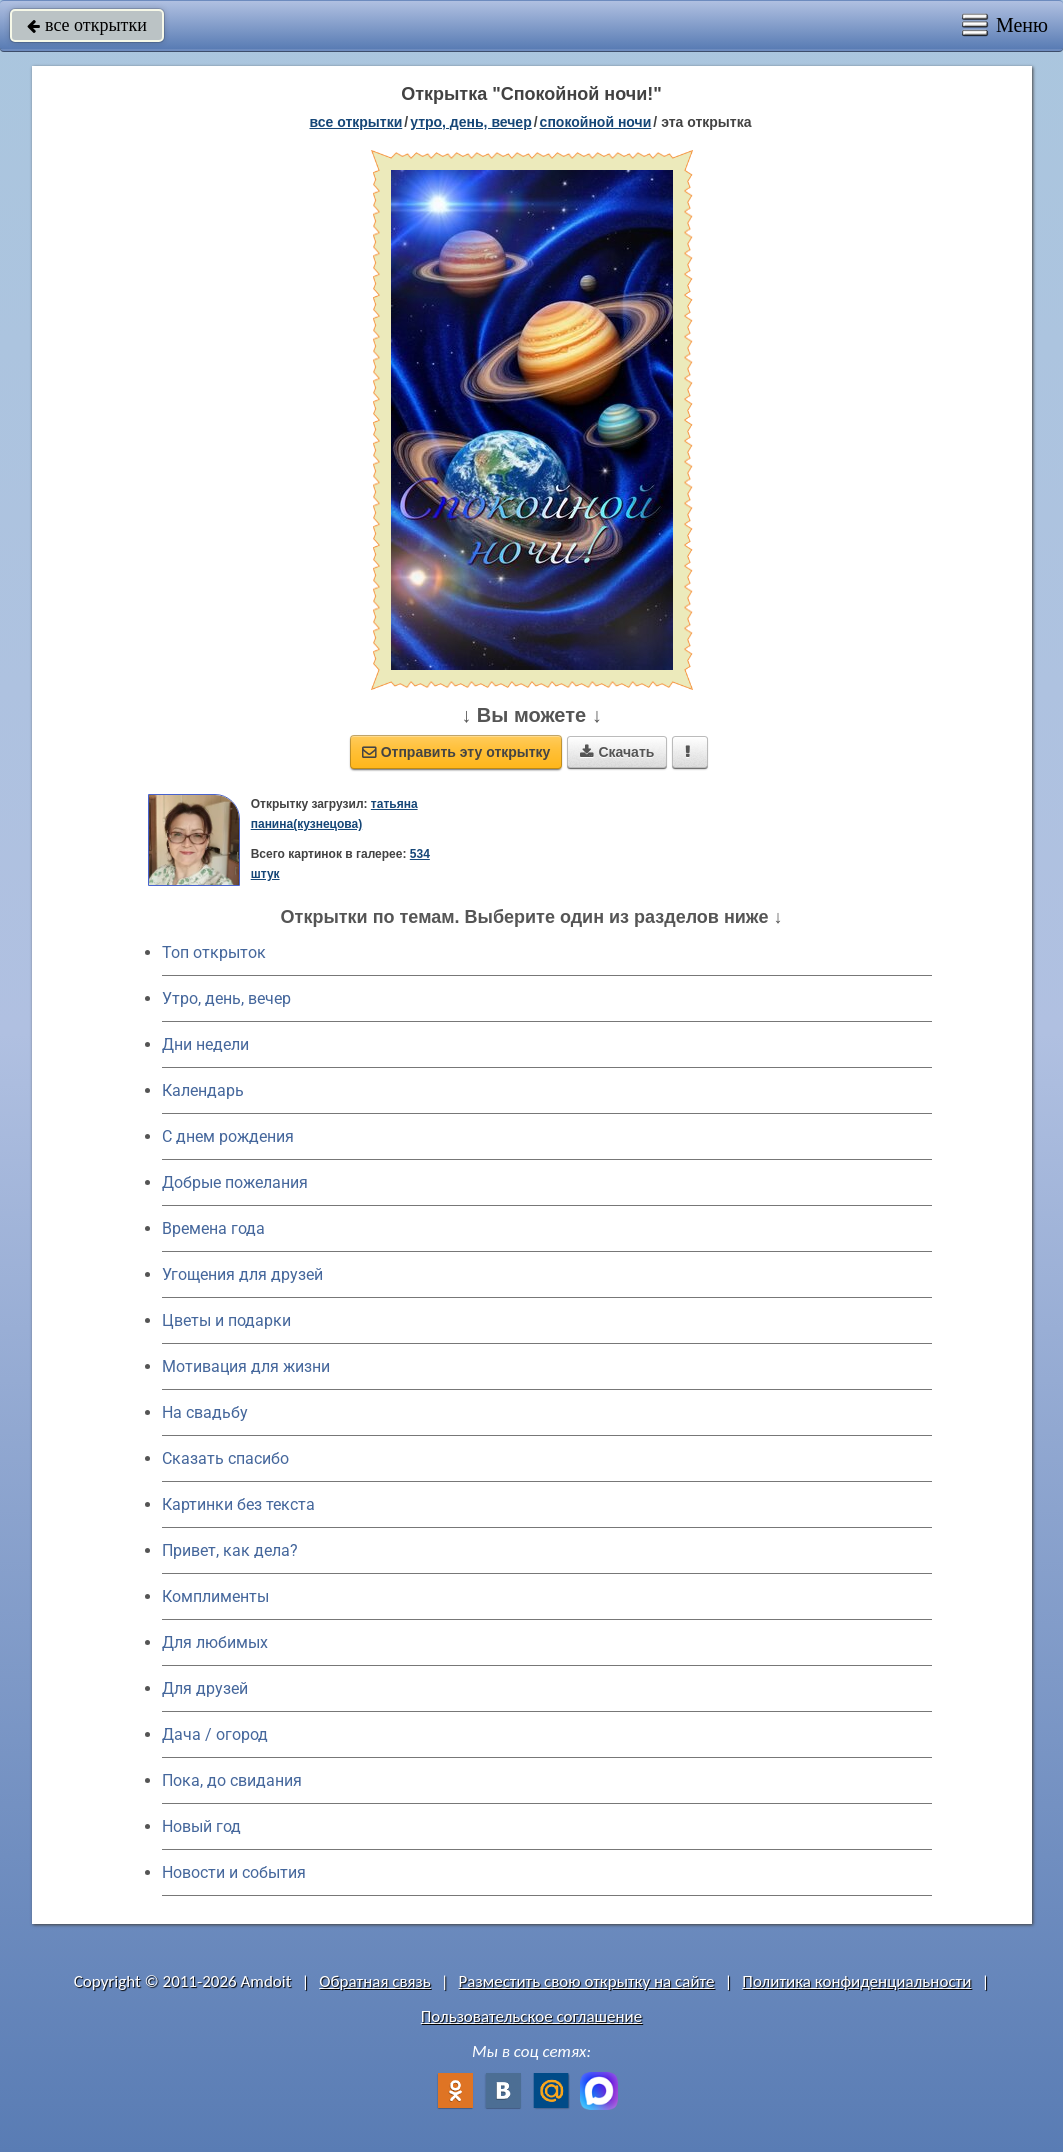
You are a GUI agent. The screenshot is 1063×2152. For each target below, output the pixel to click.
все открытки (87, 25)
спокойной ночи (596, 122)
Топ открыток (214, 952)
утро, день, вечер (471, 122)
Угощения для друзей (242, 1274)
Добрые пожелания (235, 1182)
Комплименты (215, 1596)
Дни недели (205, 1044)
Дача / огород (215, 1734)
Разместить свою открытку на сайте (587, 1981)
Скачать (617, 752)
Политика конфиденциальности (856, 1981)
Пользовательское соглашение (531, 2016)
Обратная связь (375, 1981)
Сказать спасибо (225, 1458)
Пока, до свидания (232, 1780)
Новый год (201, 1826)
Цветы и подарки (226, 1320)
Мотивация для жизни (246, 1366)
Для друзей (205, 1688)
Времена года (213, 1228)
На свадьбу (205, 1412)
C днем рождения (228, 1136)
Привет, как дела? (230, 1550)
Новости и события (234, 1872)
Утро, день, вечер (226, 998)
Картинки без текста (238, 1504)
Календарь (203, 1090)
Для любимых (215, 1642)
